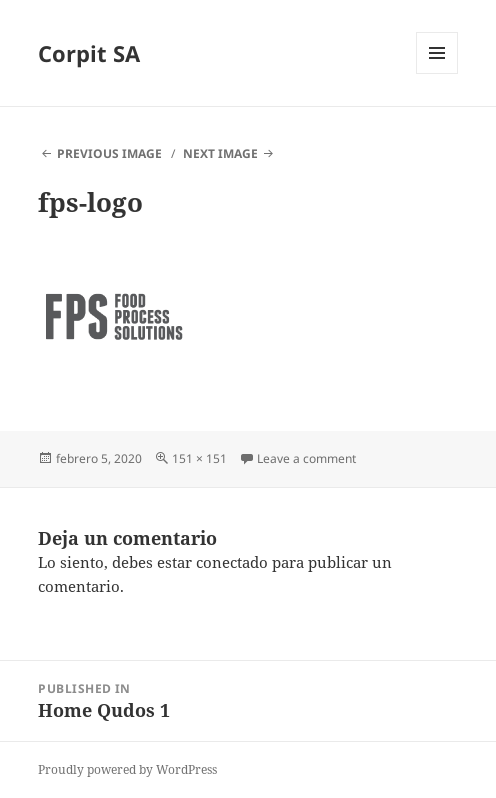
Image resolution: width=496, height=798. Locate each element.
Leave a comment (306, 458)
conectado (232, 562)
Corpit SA (89, 53)
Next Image (220, 153)
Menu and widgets (437, 73)
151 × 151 (199, 458)
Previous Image (109, 153)
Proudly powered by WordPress (127, 769)
